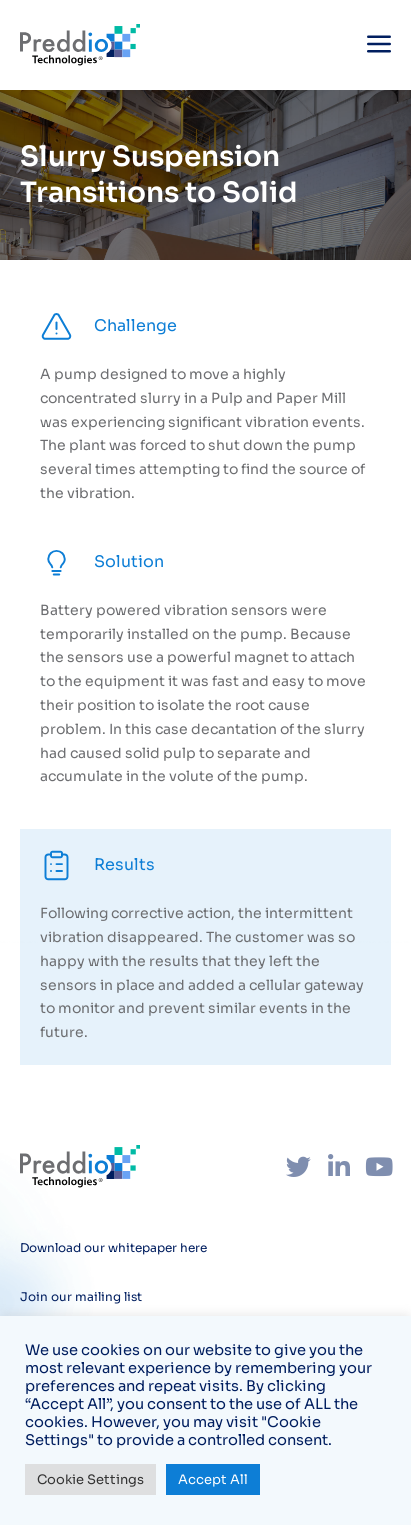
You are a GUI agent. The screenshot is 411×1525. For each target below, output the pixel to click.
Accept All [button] (213, 1479)
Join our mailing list (81, 1296)
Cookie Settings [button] (90, 1479)
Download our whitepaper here (113, 1247)
